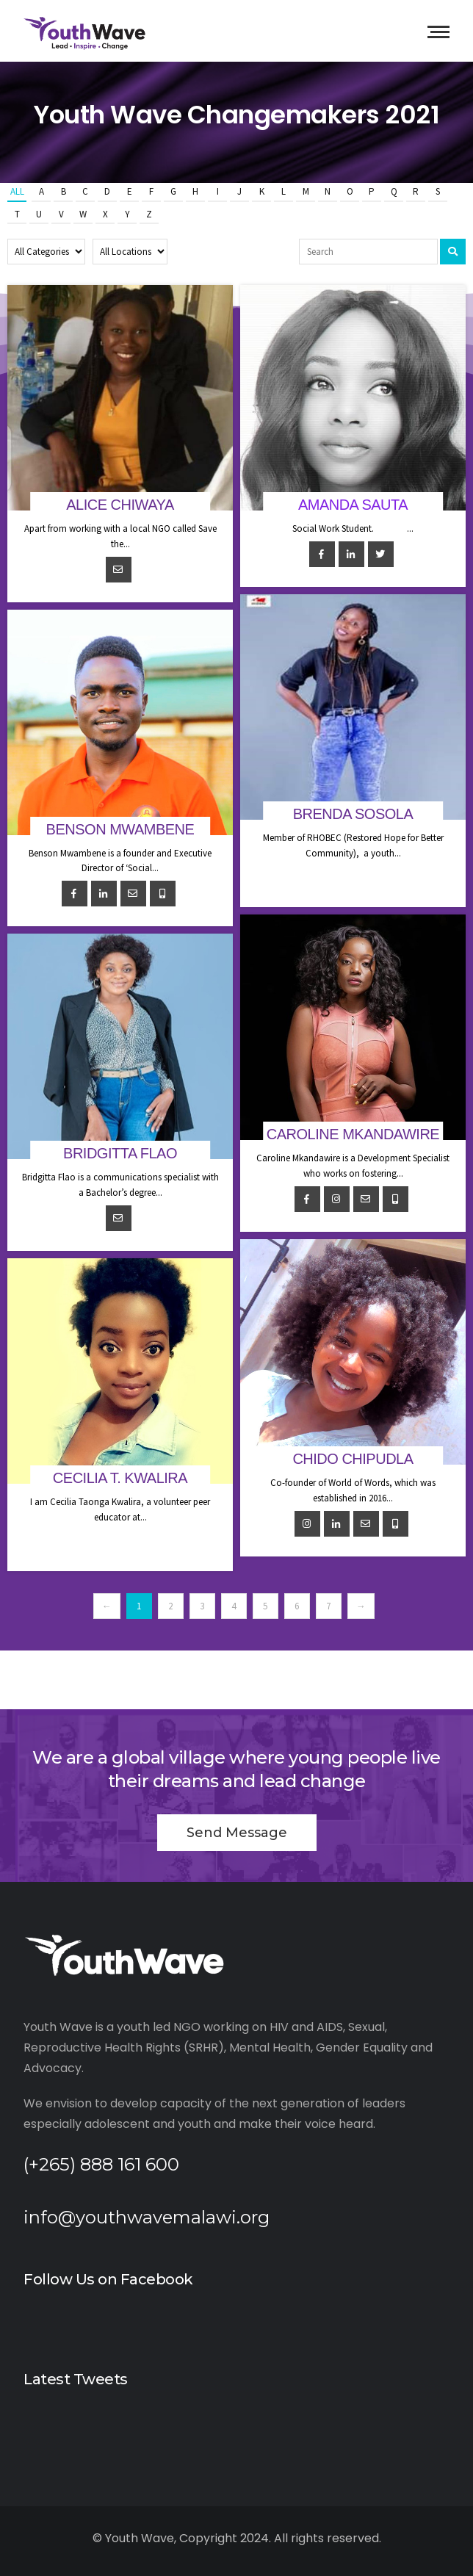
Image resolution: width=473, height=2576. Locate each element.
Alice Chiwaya (120, 505)
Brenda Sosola (353, 814)
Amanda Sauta (353, 505)
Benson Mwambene (120, 829)
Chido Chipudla (352, 1459)
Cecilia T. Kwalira (120, 1478)
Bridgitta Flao (120, 1153)
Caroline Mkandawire (353, 1134)
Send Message (237, 1833)
